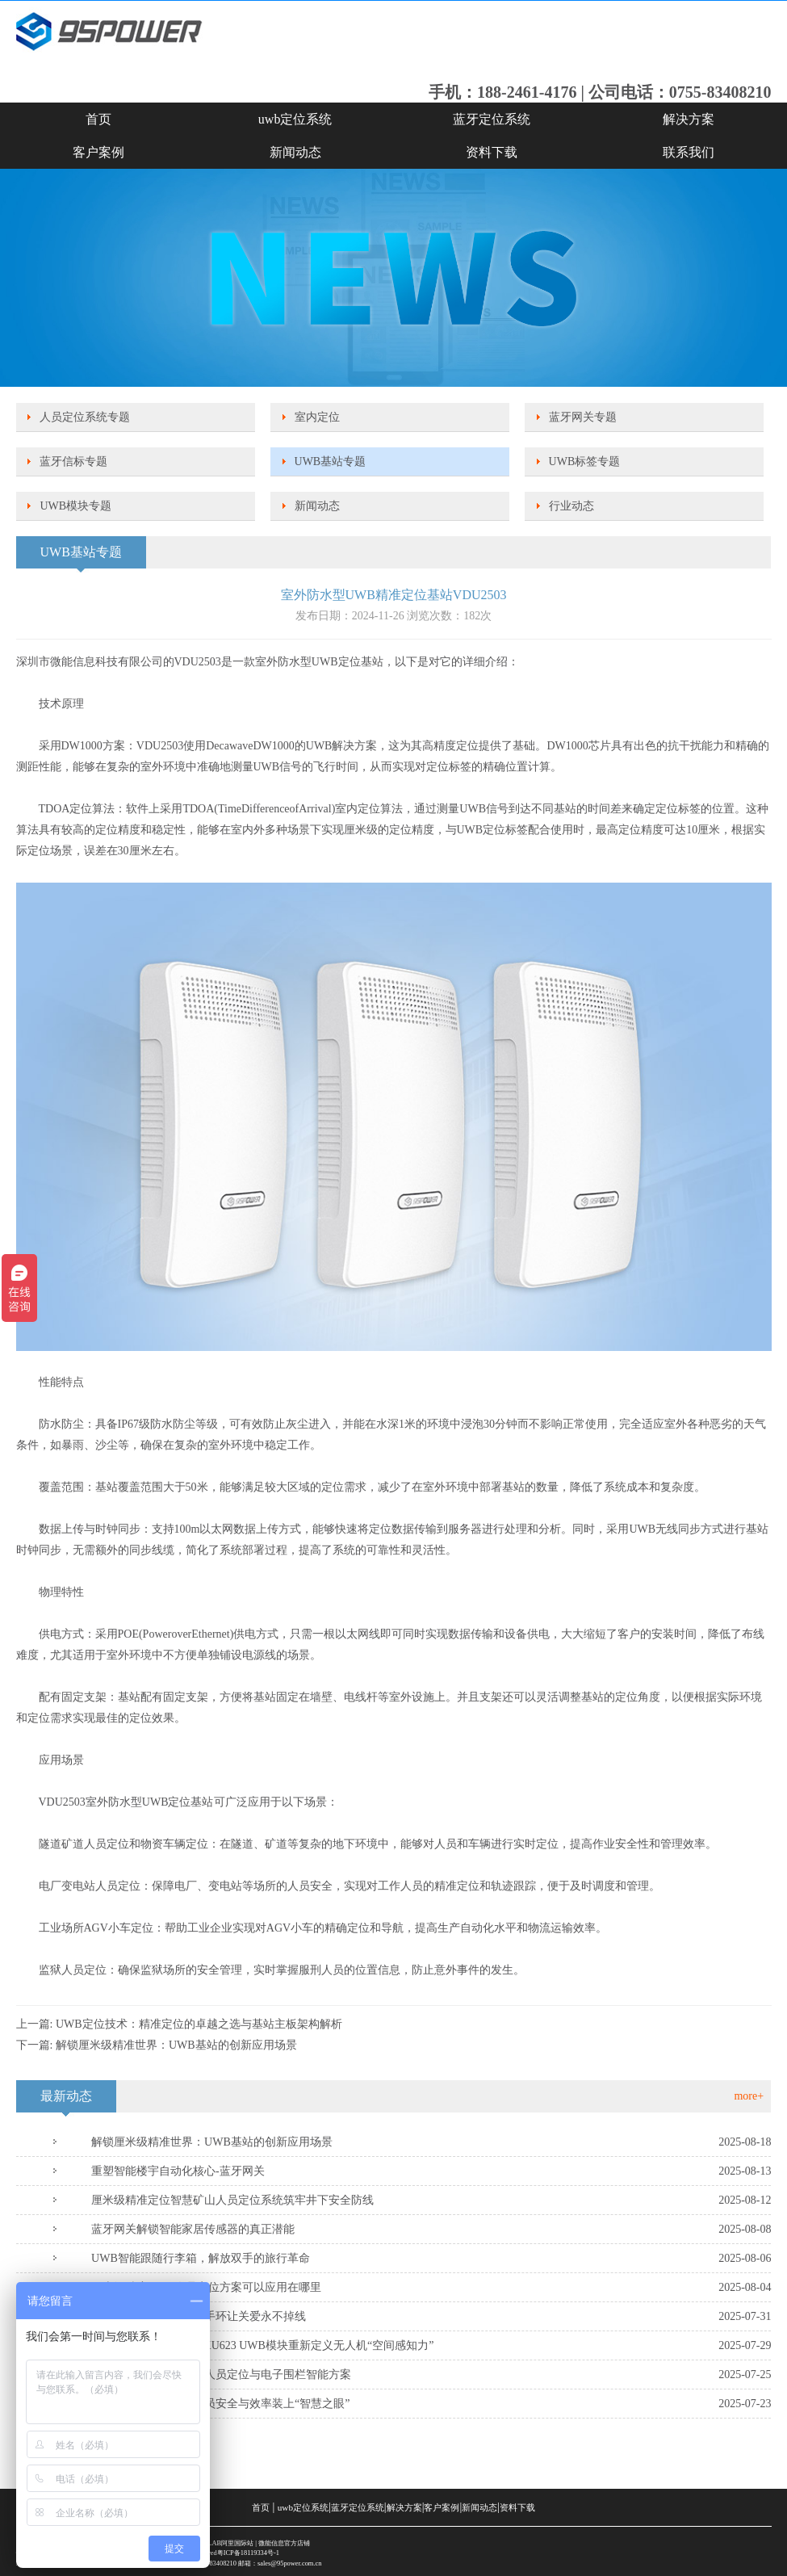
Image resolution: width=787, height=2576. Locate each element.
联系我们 (688, 152)
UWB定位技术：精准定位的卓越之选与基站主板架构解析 (199, 2024)
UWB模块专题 (75, 506)
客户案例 (98, 152)
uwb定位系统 (295, 119)
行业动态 (571, 506)
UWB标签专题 (585, 461)
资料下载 (491, 152)
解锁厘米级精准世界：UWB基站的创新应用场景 (176, 2045)
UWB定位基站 (347, 662)
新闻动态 (295, 152)
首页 (98, 119)
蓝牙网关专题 (583, 417)
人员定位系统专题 (85, 417)
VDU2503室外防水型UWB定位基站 (126, 1802)
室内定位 (317, 417)
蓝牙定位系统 (491, 119)
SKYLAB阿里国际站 (224, 2543)
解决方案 (688, 119)
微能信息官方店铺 (284, 2543)
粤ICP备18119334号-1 (248, 2553)
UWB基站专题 (330, 461)
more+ (749, 2096)
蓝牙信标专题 (73, 461)
